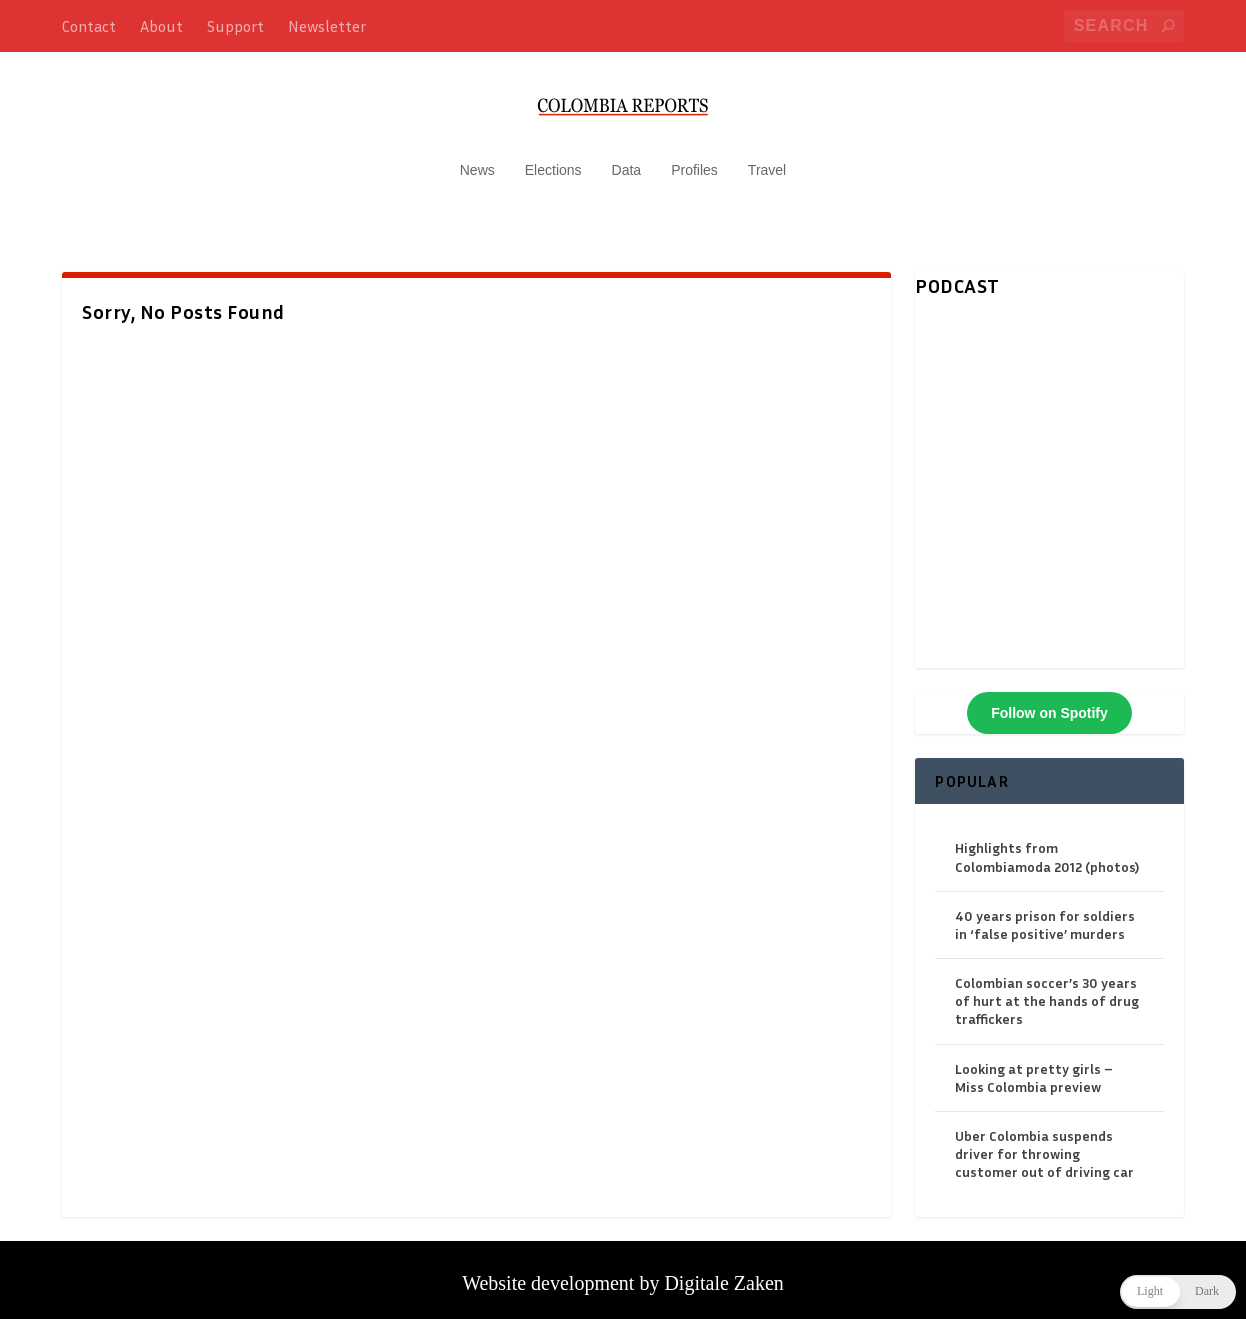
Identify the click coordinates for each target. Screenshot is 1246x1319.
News (477, 160)
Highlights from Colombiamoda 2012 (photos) (1047, 846)
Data (627, 160)
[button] (1178, 1292)
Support (235, 26)
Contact (89, 26)
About (161, 26)
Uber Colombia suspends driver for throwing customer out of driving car (1044, 1143)
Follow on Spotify (1049, 703)
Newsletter (327, 26)
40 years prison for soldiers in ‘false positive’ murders (1045, 914)
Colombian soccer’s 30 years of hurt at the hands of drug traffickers (1047, 990)
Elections (553, 160)
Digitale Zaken (723, 1273)
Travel (767, 160)
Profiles (694, 160)
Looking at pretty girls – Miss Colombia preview (1034, 1067)
